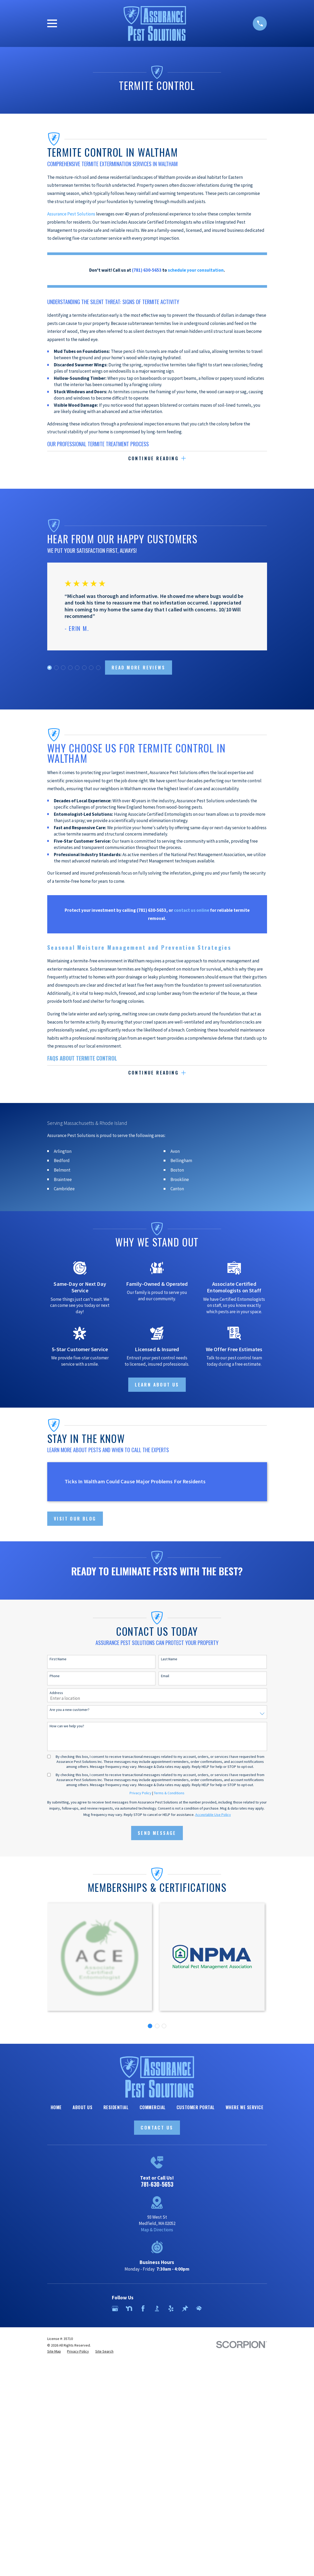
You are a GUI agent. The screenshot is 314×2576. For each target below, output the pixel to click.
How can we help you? (67, 1726)
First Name (58, 1659)
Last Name (169, 1659)
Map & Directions (157, 2230)
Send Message (157, 1833)
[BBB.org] (157, 2308)
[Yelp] (171, 2308)
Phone (55, 1676)
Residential (116, 2107)
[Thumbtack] (185, 2308)
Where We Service (244, 2107)
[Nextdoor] (129, 2308)
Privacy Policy (140, 1793)
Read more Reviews (138, 667)
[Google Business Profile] (115, 2308)
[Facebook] (143, 2308)
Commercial (153, 2107)
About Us (82, 2107)
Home (56, 2107)
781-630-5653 (157, 2184)
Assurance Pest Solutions (71, 214)
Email (165, 1676)
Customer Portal (196, 2107)
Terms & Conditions (169, 1793)
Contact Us (157, 2127)
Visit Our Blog (75, 1518)
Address (56, 1693)
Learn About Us (157, 1384)
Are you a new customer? (69, 1709)
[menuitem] (54, 2351)
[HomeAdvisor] (199, 2308)
